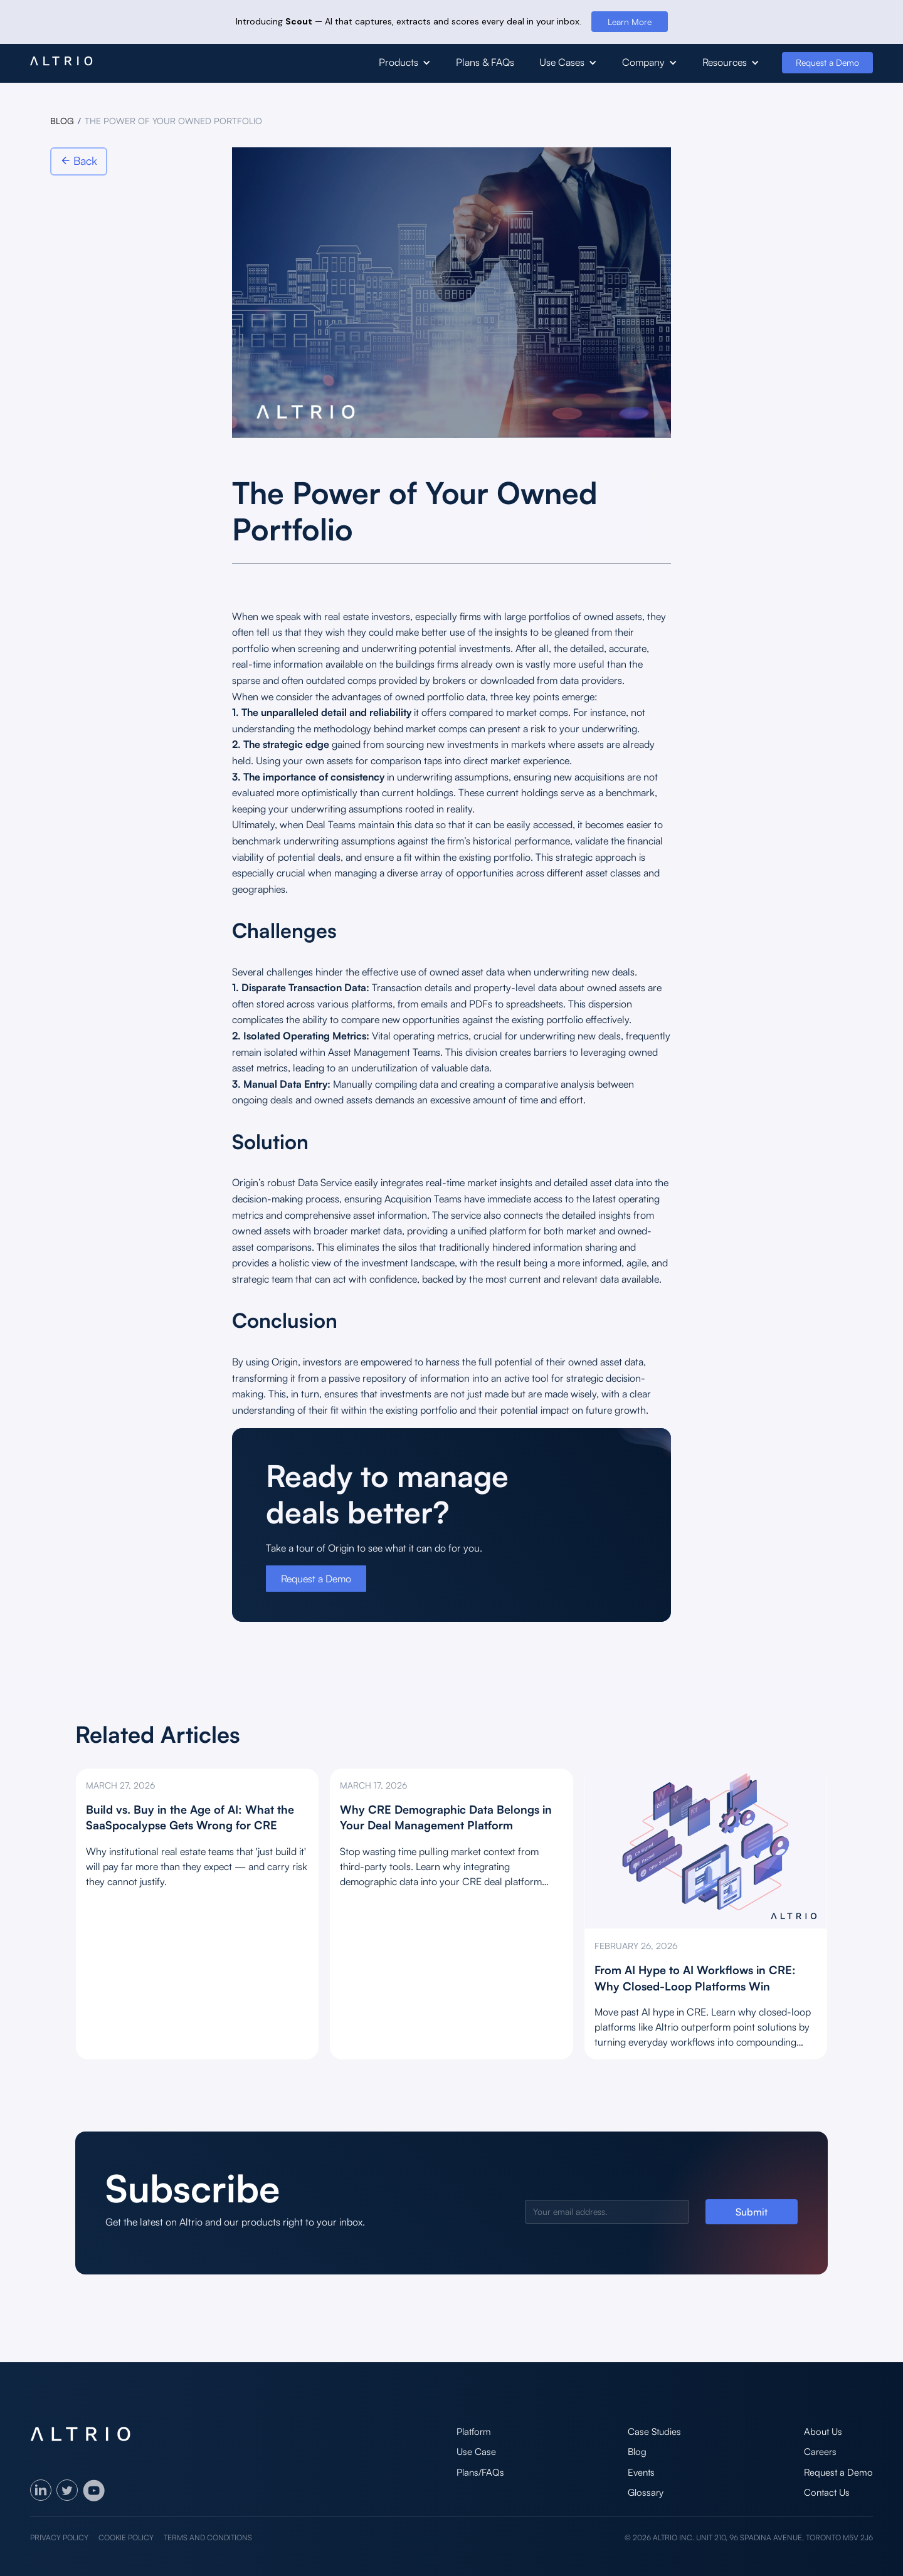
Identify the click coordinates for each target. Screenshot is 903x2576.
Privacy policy (59, 2537)
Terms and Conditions (208, 2537)
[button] (404, 63)
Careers (820, 2452)
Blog (637, 2452)
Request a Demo (827, 62)
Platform (474, 2431)
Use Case (476, 2452)
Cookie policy (126, 2537)
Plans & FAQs (485, 62)
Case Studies (654, 2431)
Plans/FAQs (480, 2472)
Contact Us (827, 2492)
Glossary (645, 2492)
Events (641, 2472)
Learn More (630, 21)
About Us (823, 2431)
